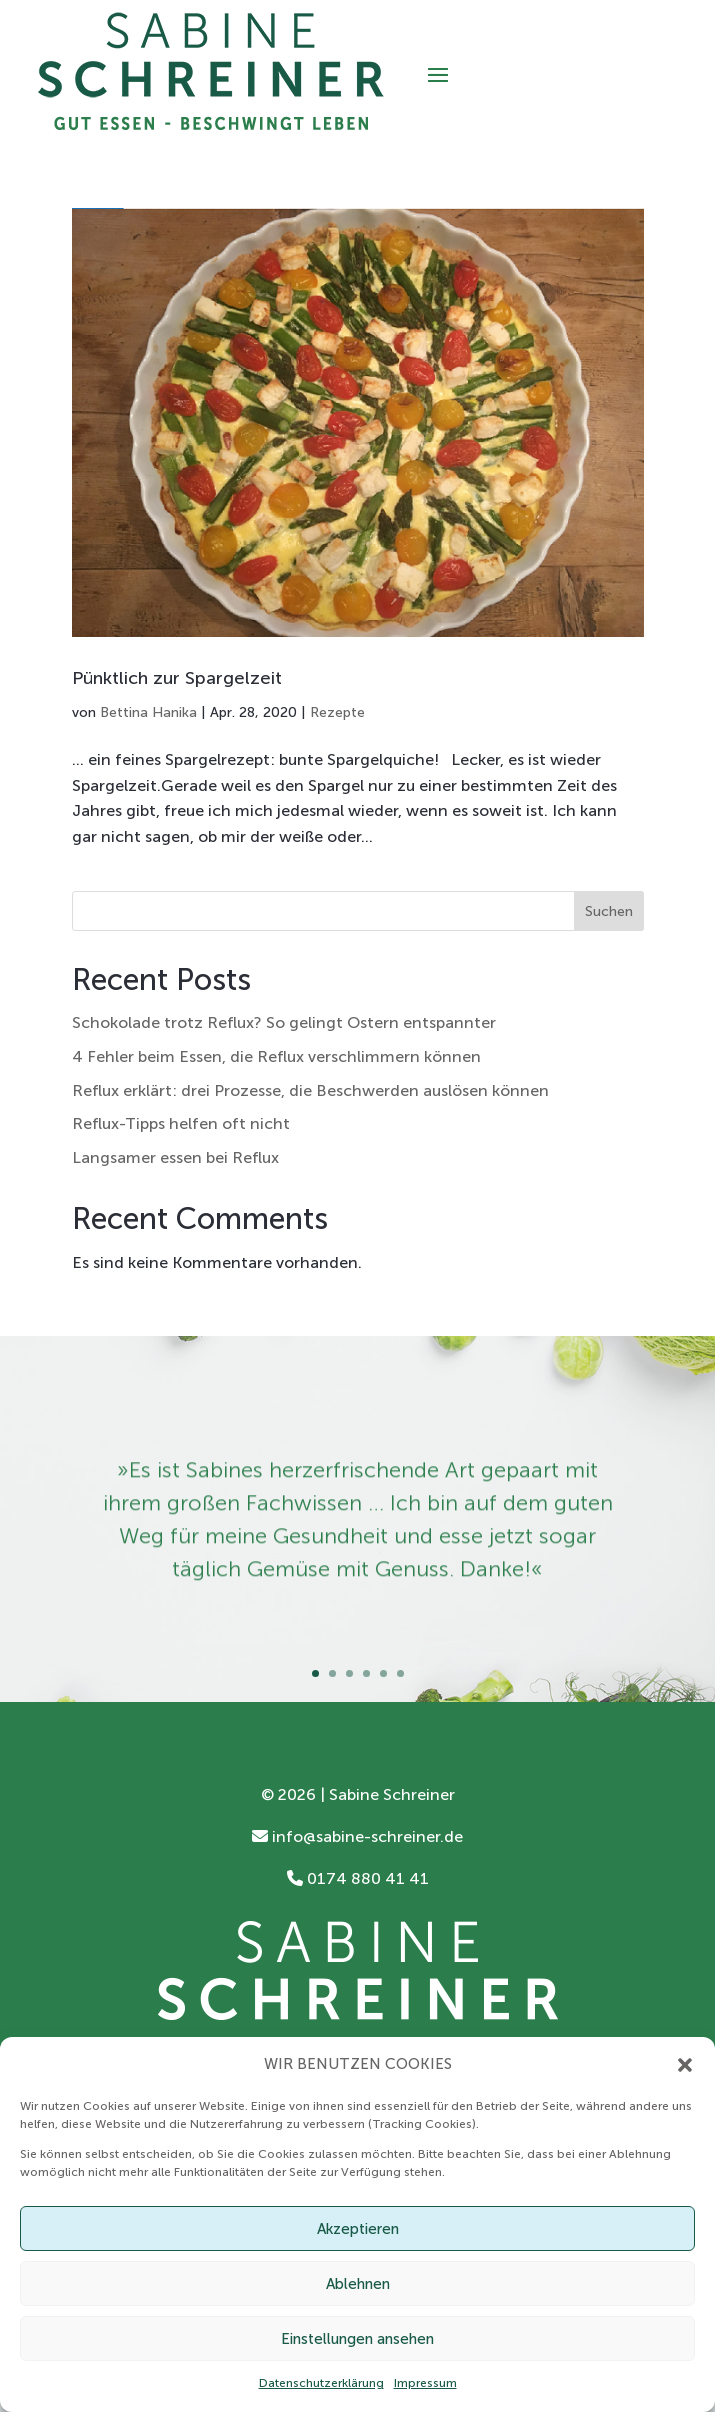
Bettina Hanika (148, 712)
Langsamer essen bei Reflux (175, 1157)
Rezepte (337, 712)
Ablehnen (358, 2284)
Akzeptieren (358, 2229)
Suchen (609, 911)
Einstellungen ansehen (357, 2339)
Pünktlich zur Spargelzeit (177, 678)
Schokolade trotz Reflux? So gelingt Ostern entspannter (284, 1022)
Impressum (425, 2383)
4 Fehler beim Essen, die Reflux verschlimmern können (276, 1056)
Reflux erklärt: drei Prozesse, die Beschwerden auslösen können (310, 1090)
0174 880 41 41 (358, 1878)
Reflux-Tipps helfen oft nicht (181, 1123)
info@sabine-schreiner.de (357, 1836)
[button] (685, 2065)
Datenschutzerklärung (321, 2383)
